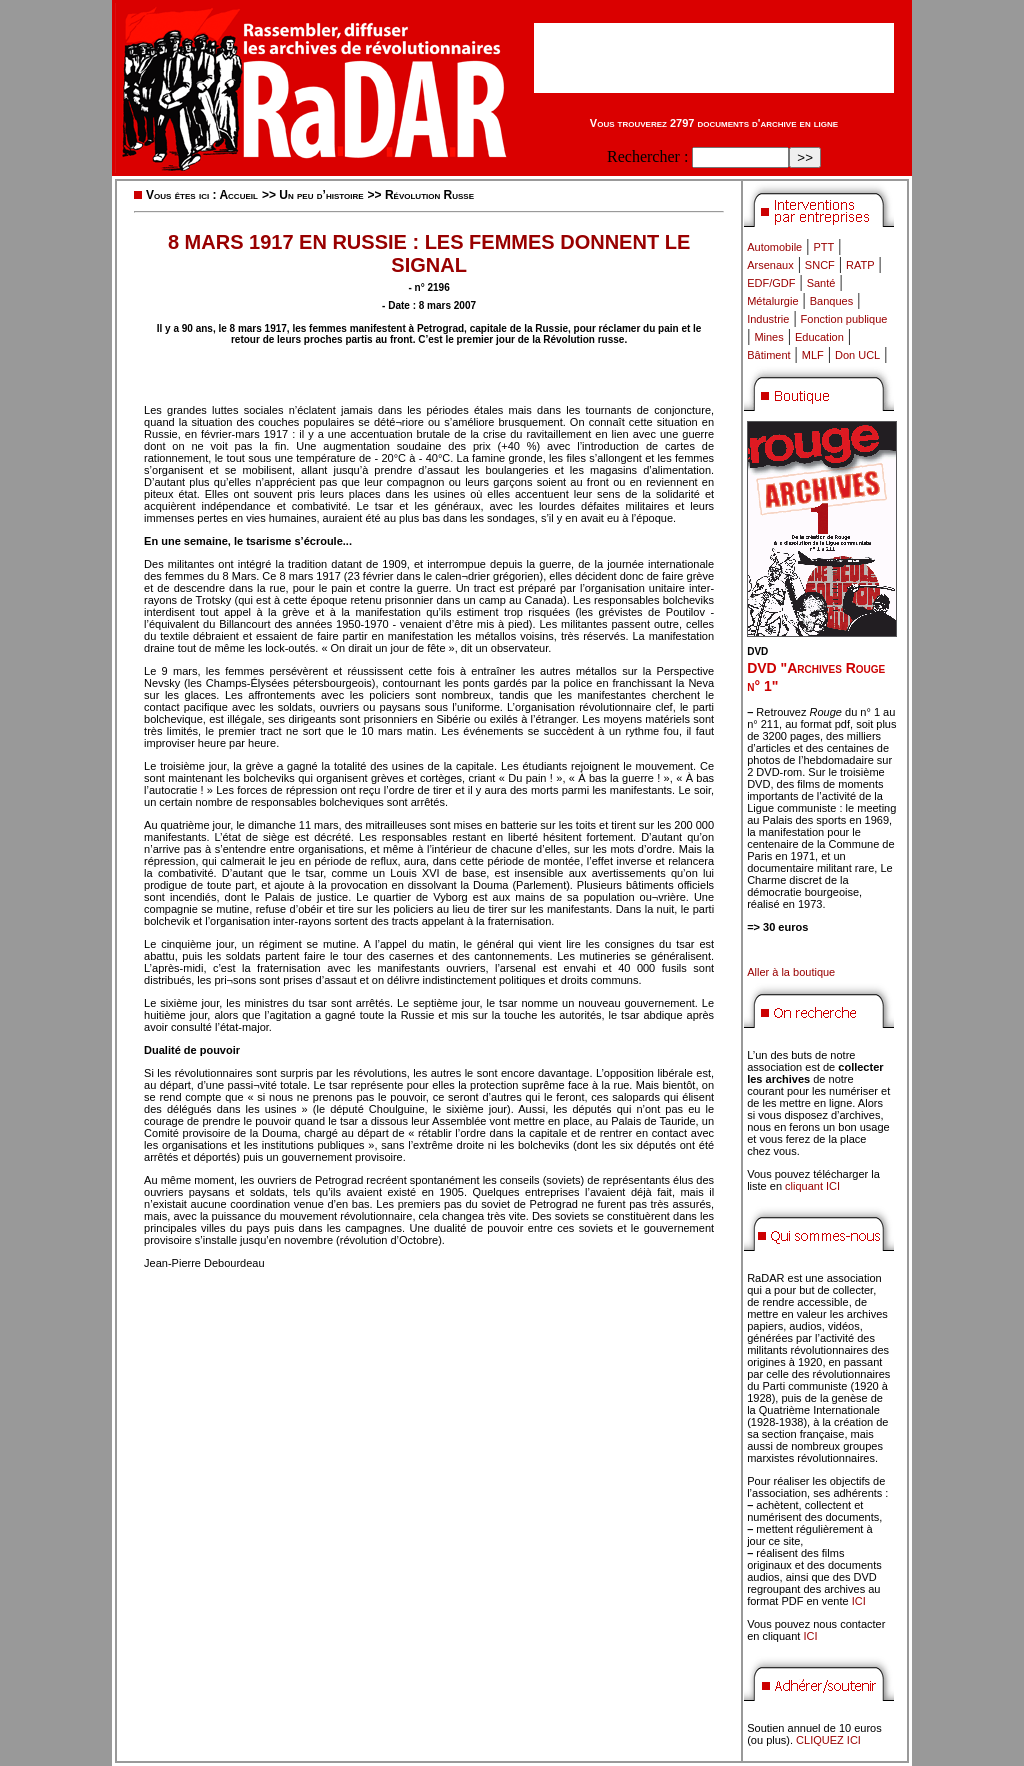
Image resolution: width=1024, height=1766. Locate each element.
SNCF (820, 265)
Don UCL (857, 355)
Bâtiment (768, 355)
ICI (859, 1601)
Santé (821, 283)
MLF (813, 355)
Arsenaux (770, 265)
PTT (823, 247)
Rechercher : (647, 156)
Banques (831, 301)
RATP (860, 265)
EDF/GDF (771, 283)
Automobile (774, 247)
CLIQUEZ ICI (828, 1740)
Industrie (768, 319)
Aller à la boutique (791, 972)
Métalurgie (772, 301)
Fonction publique (844, 319)
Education (819, 337)
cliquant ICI (812, 1186)
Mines (768, 337)
